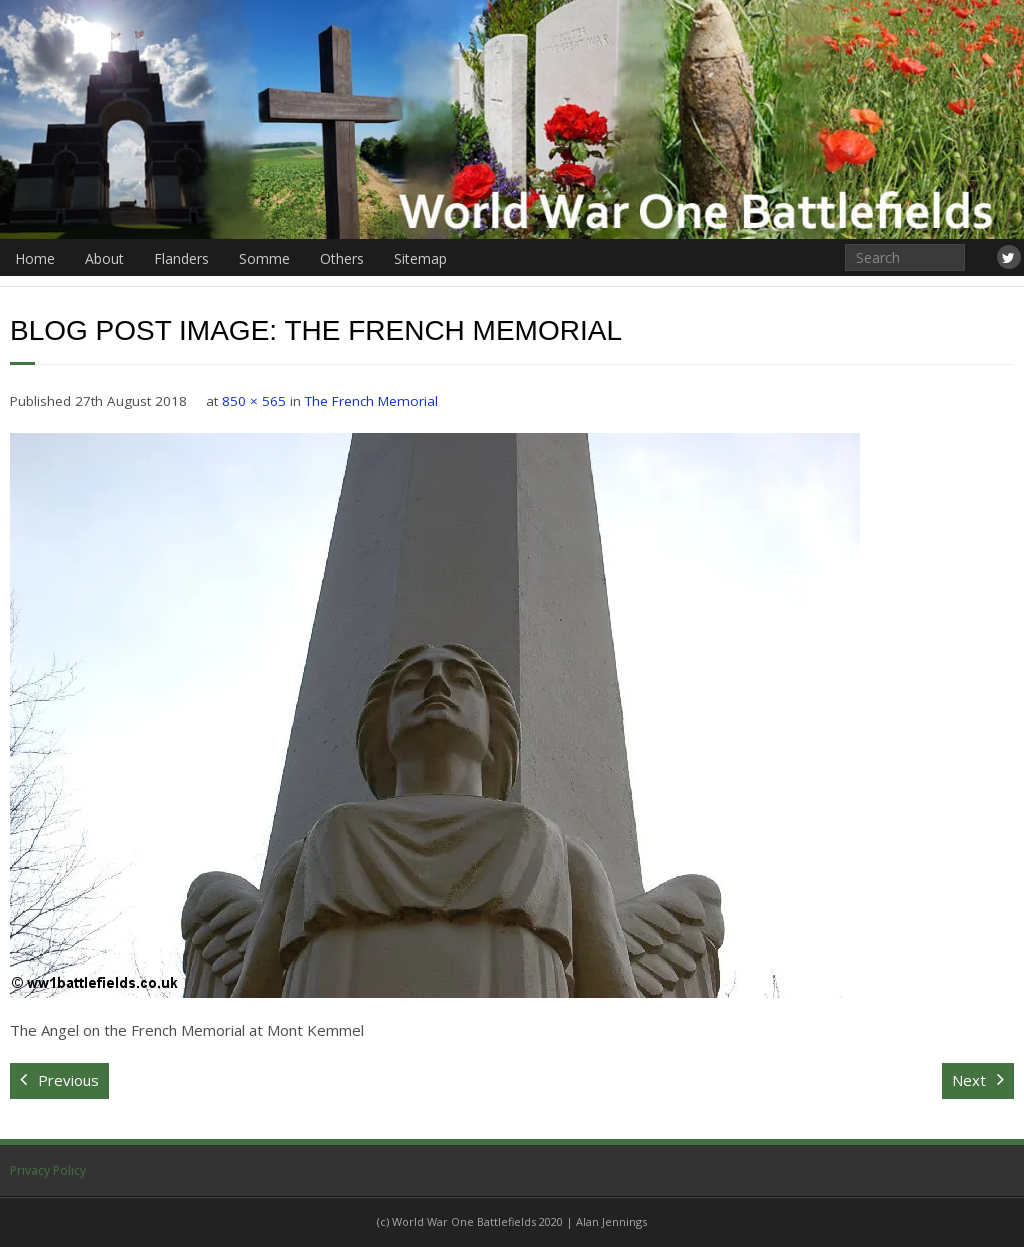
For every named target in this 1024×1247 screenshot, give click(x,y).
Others (342, 258)
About (104, 258)
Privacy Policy (48, 1170)
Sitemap (420, 258)
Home (35, 258)
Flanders (181, 258)
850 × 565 (254, 401)
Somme (264, 258)
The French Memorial (371, 401)
